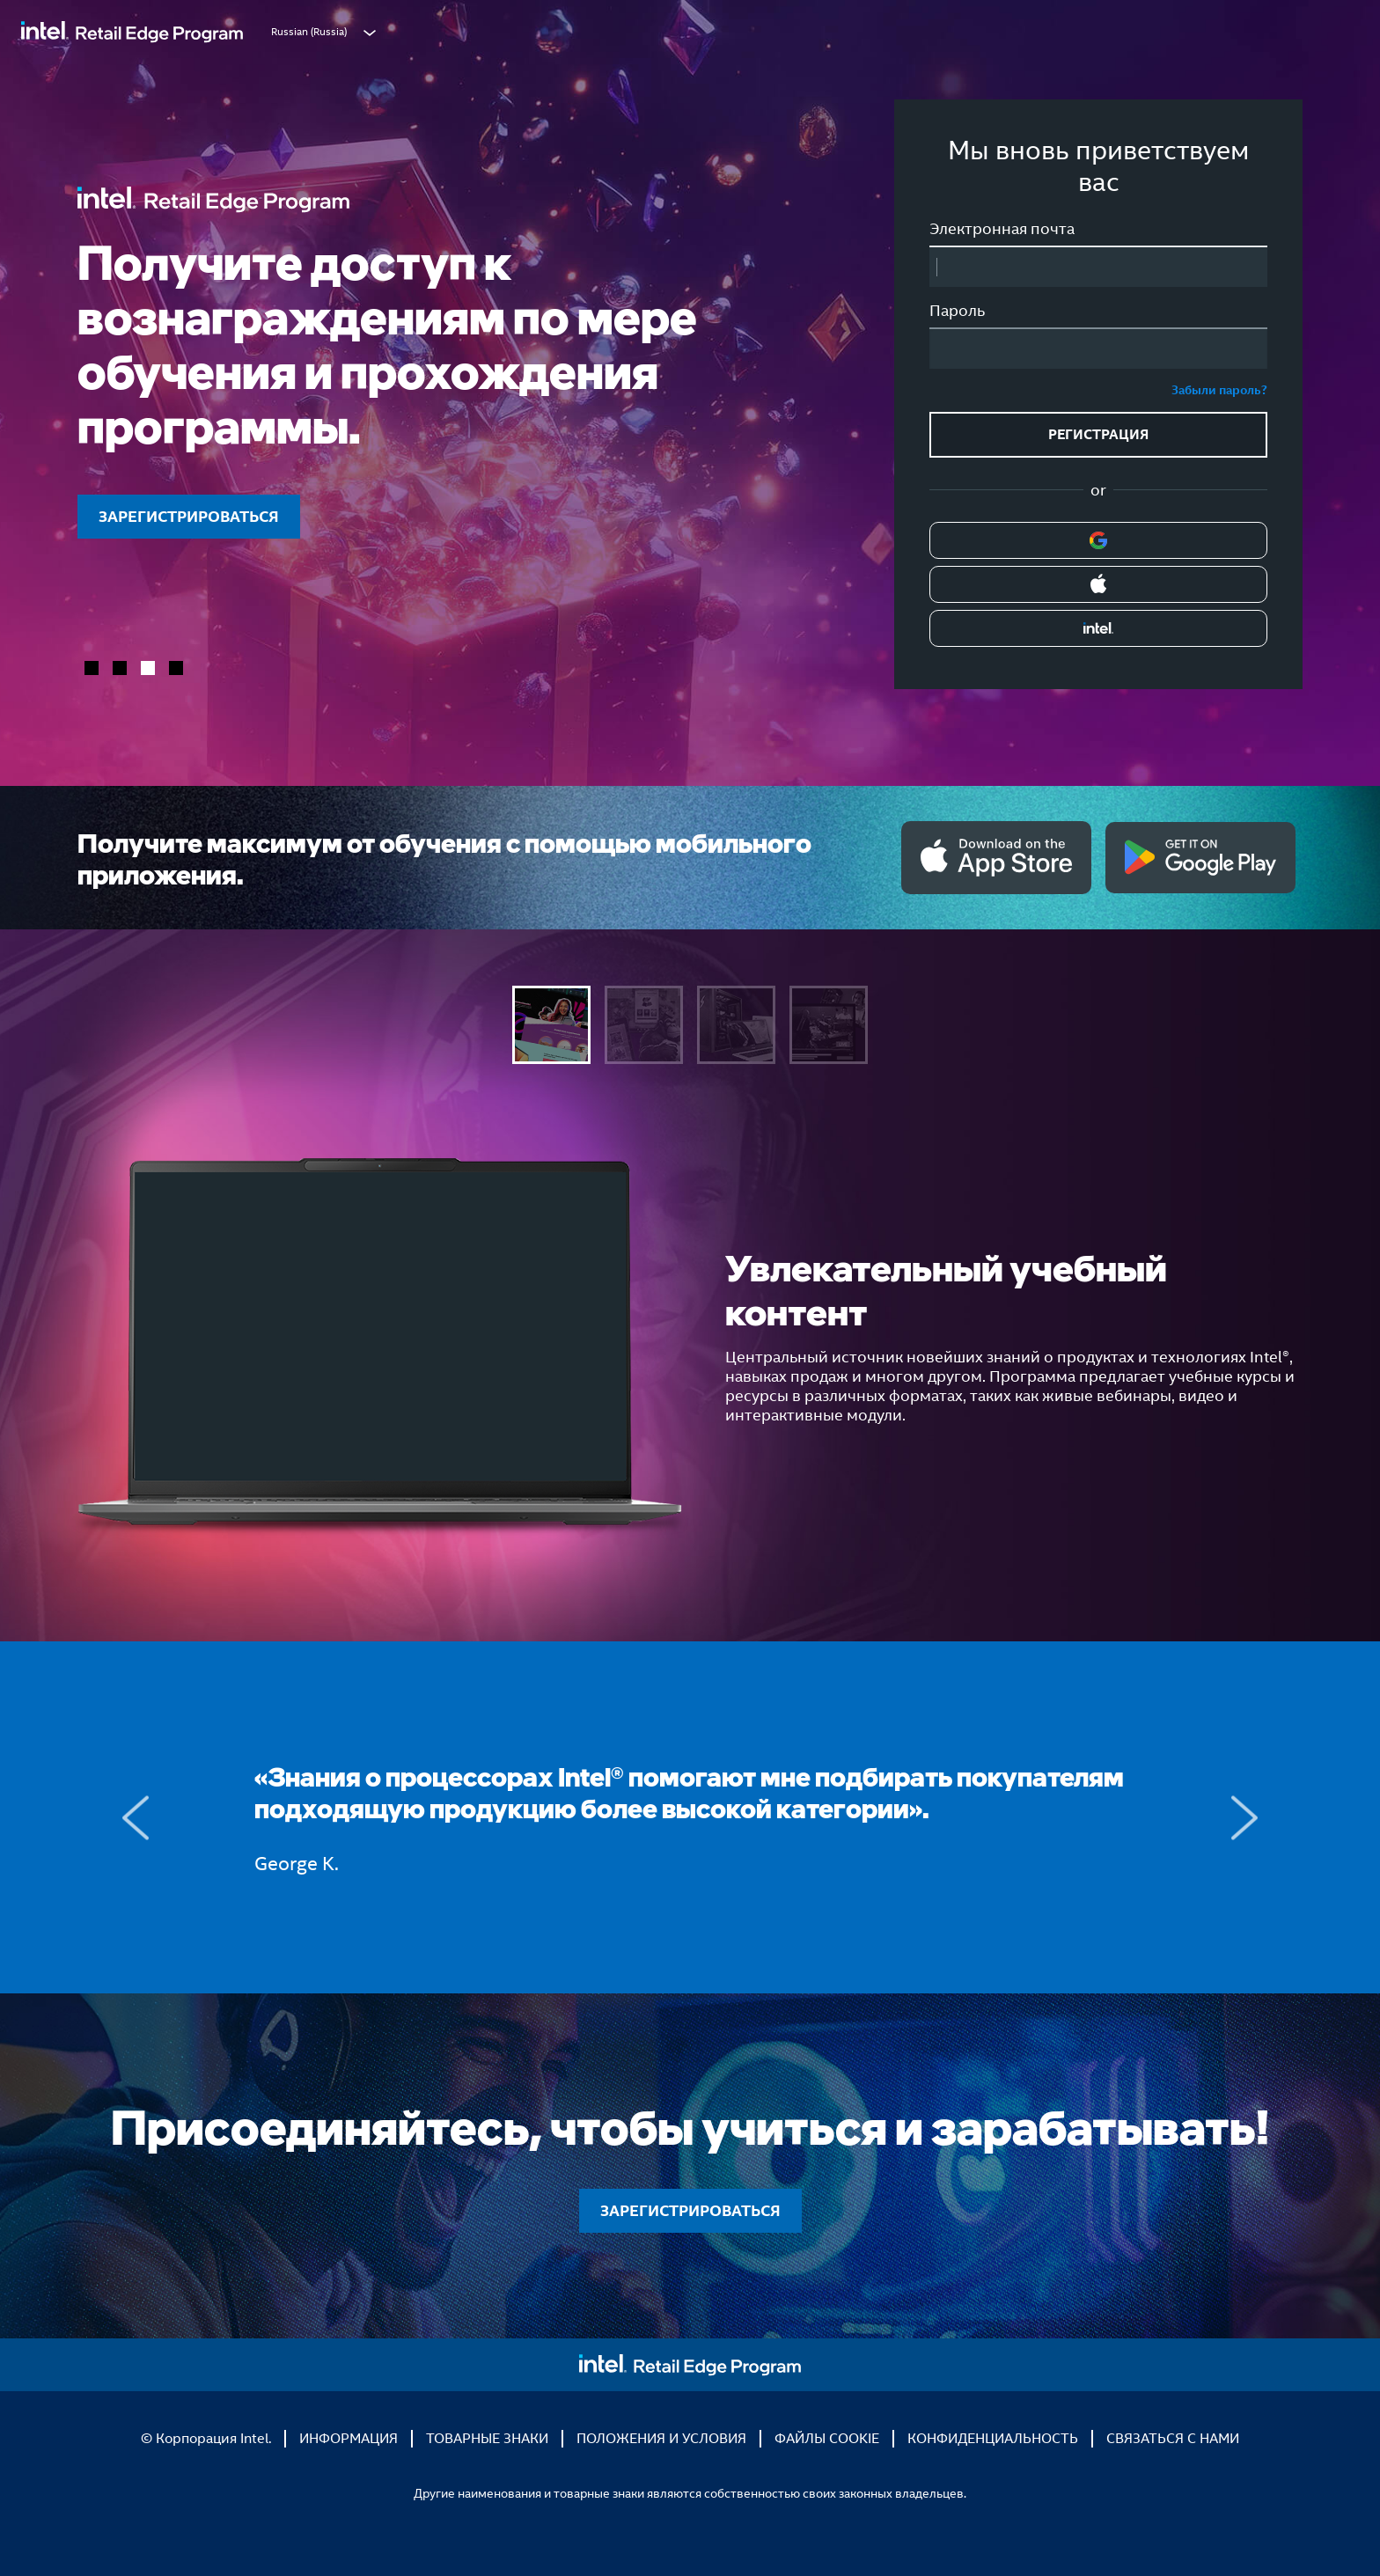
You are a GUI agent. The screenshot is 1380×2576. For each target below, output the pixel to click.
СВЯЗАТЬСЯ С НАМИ (1172, 2438)
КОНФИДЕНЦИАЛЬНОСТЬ (992, 2438)
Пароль (957, 310)
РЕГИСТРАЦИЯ (1098, 434)
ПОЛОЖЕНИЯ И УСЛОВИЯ (661, 2438)
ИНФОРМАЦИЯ (348, 2438)
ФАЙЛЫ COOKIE (826, 2438)
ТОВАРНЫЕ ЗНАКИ (487, 2438)
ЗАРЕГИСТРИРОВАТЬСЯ (189, 516)
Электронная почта (1002, 229)
